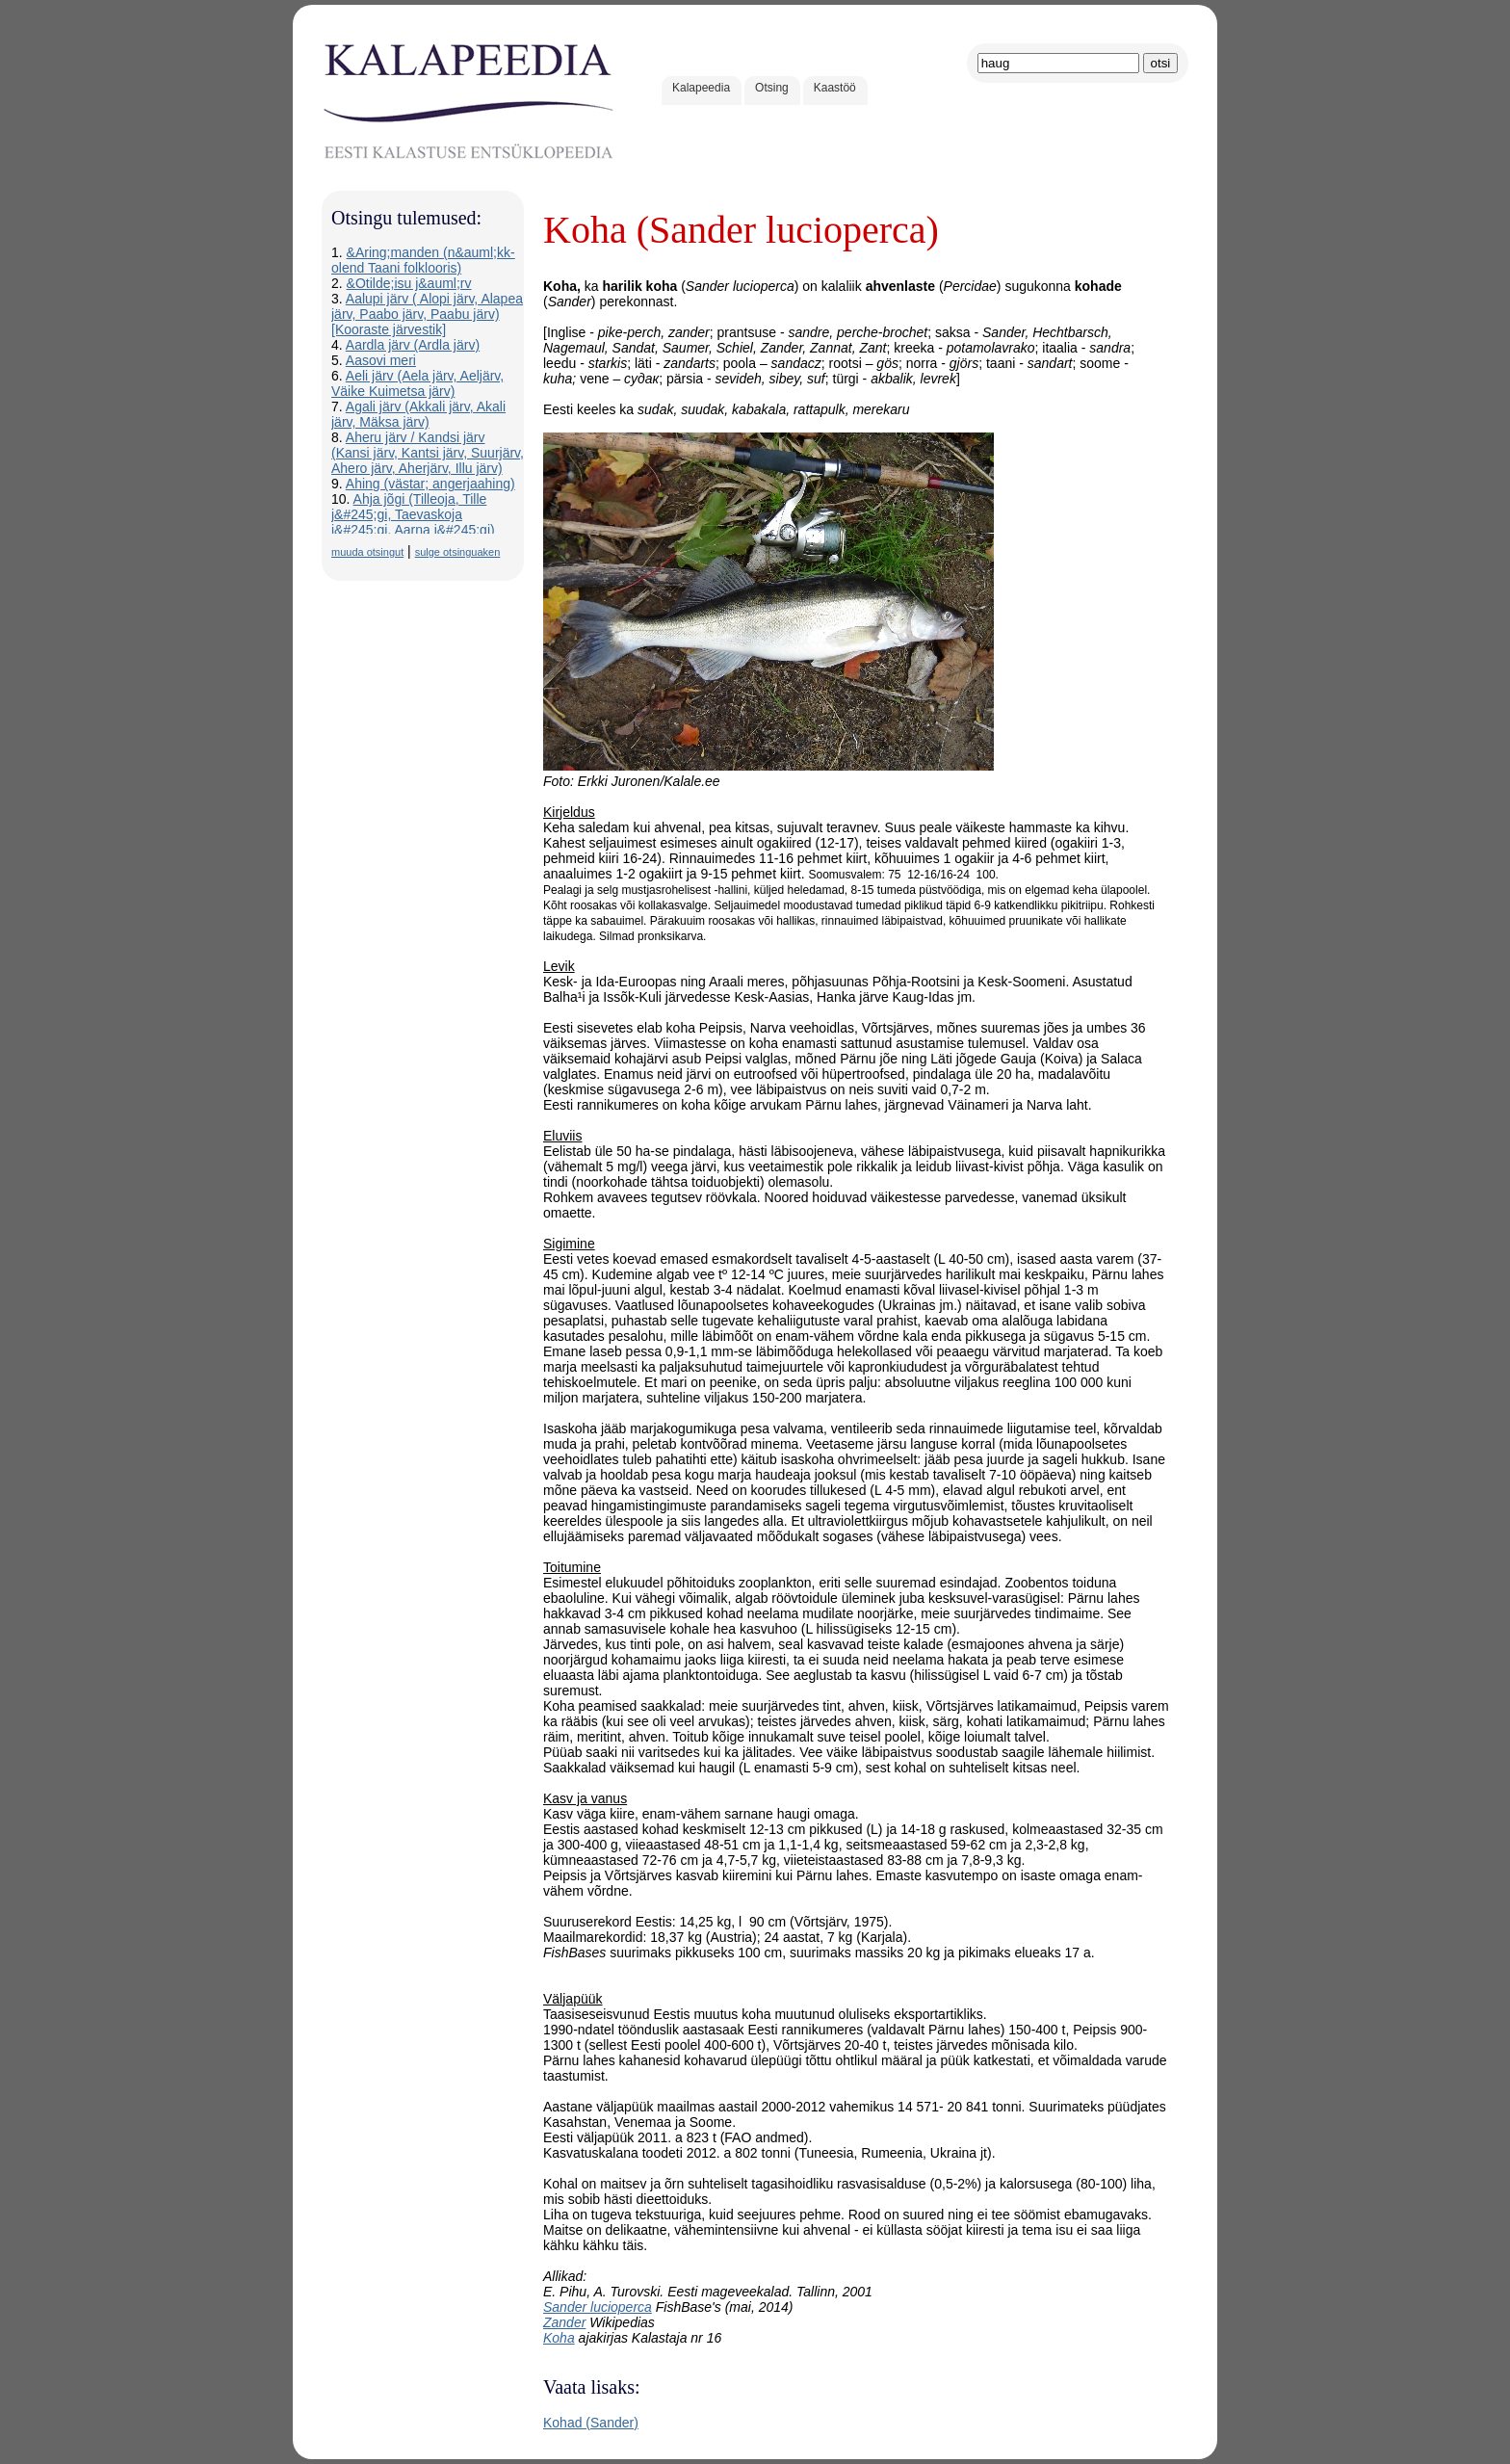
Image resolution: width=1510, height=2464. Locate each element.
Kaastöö (835, 87)
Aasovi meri (381, 360)
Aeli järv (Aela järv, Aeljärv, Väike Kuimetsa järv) (417, 383)
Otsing (772, 87)
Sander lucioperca (597, 2307)
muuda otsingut (367, 552)
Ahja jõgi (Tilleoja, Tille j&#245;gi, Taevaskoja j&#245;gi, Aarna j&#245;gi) (413, 514)
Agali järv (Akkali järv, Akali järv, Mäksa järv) (418, 414)
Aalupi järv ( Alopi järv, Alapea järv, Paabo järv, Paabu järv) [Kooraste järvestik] (427, 314)
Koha (559, 2338)
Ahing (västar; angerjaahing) (430, 483)
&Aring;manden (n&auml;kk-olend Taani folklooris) (423, 260)
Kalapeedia (701, 87)
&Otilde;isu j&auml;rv (409, 283)
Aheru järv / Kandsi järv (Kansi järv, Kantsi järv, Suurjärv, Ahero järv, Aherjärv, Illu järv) (427, 453)
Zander (564, 2322)
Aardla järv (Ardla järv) (413, 345)
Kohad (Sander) (590, 2422)
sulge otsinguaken (458, 552)
